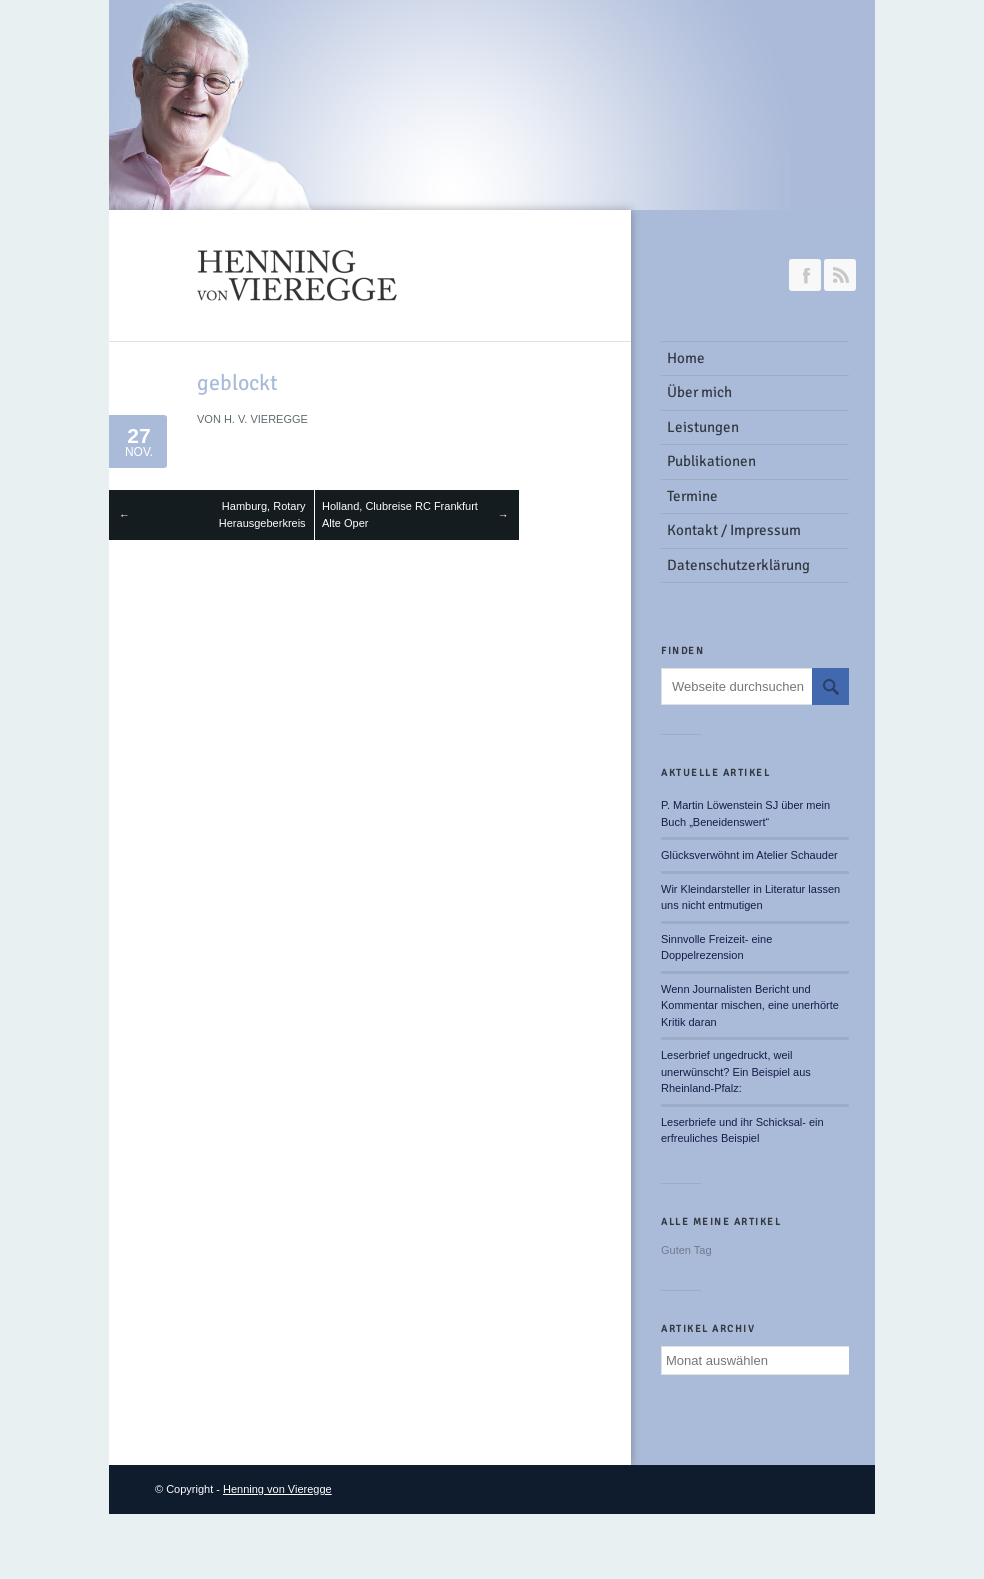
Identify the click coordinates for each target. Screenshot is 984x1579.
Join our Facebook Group (805, 275)
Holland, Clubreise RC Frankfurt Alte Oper (400, 514)
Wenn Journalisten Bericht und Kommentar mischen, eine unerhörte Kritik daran (750, 1005)
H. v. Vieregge (266, 419)
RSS (840, 275)
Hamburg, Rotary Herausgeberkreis (262, 514)
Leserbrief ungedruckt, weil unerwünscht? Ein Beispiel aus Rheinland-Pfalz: (736, 1071)
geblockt (237, 382)
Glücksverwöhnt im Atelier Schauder (749, 855)
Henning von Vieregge (277, 1489)
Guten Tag (686, 1250)
